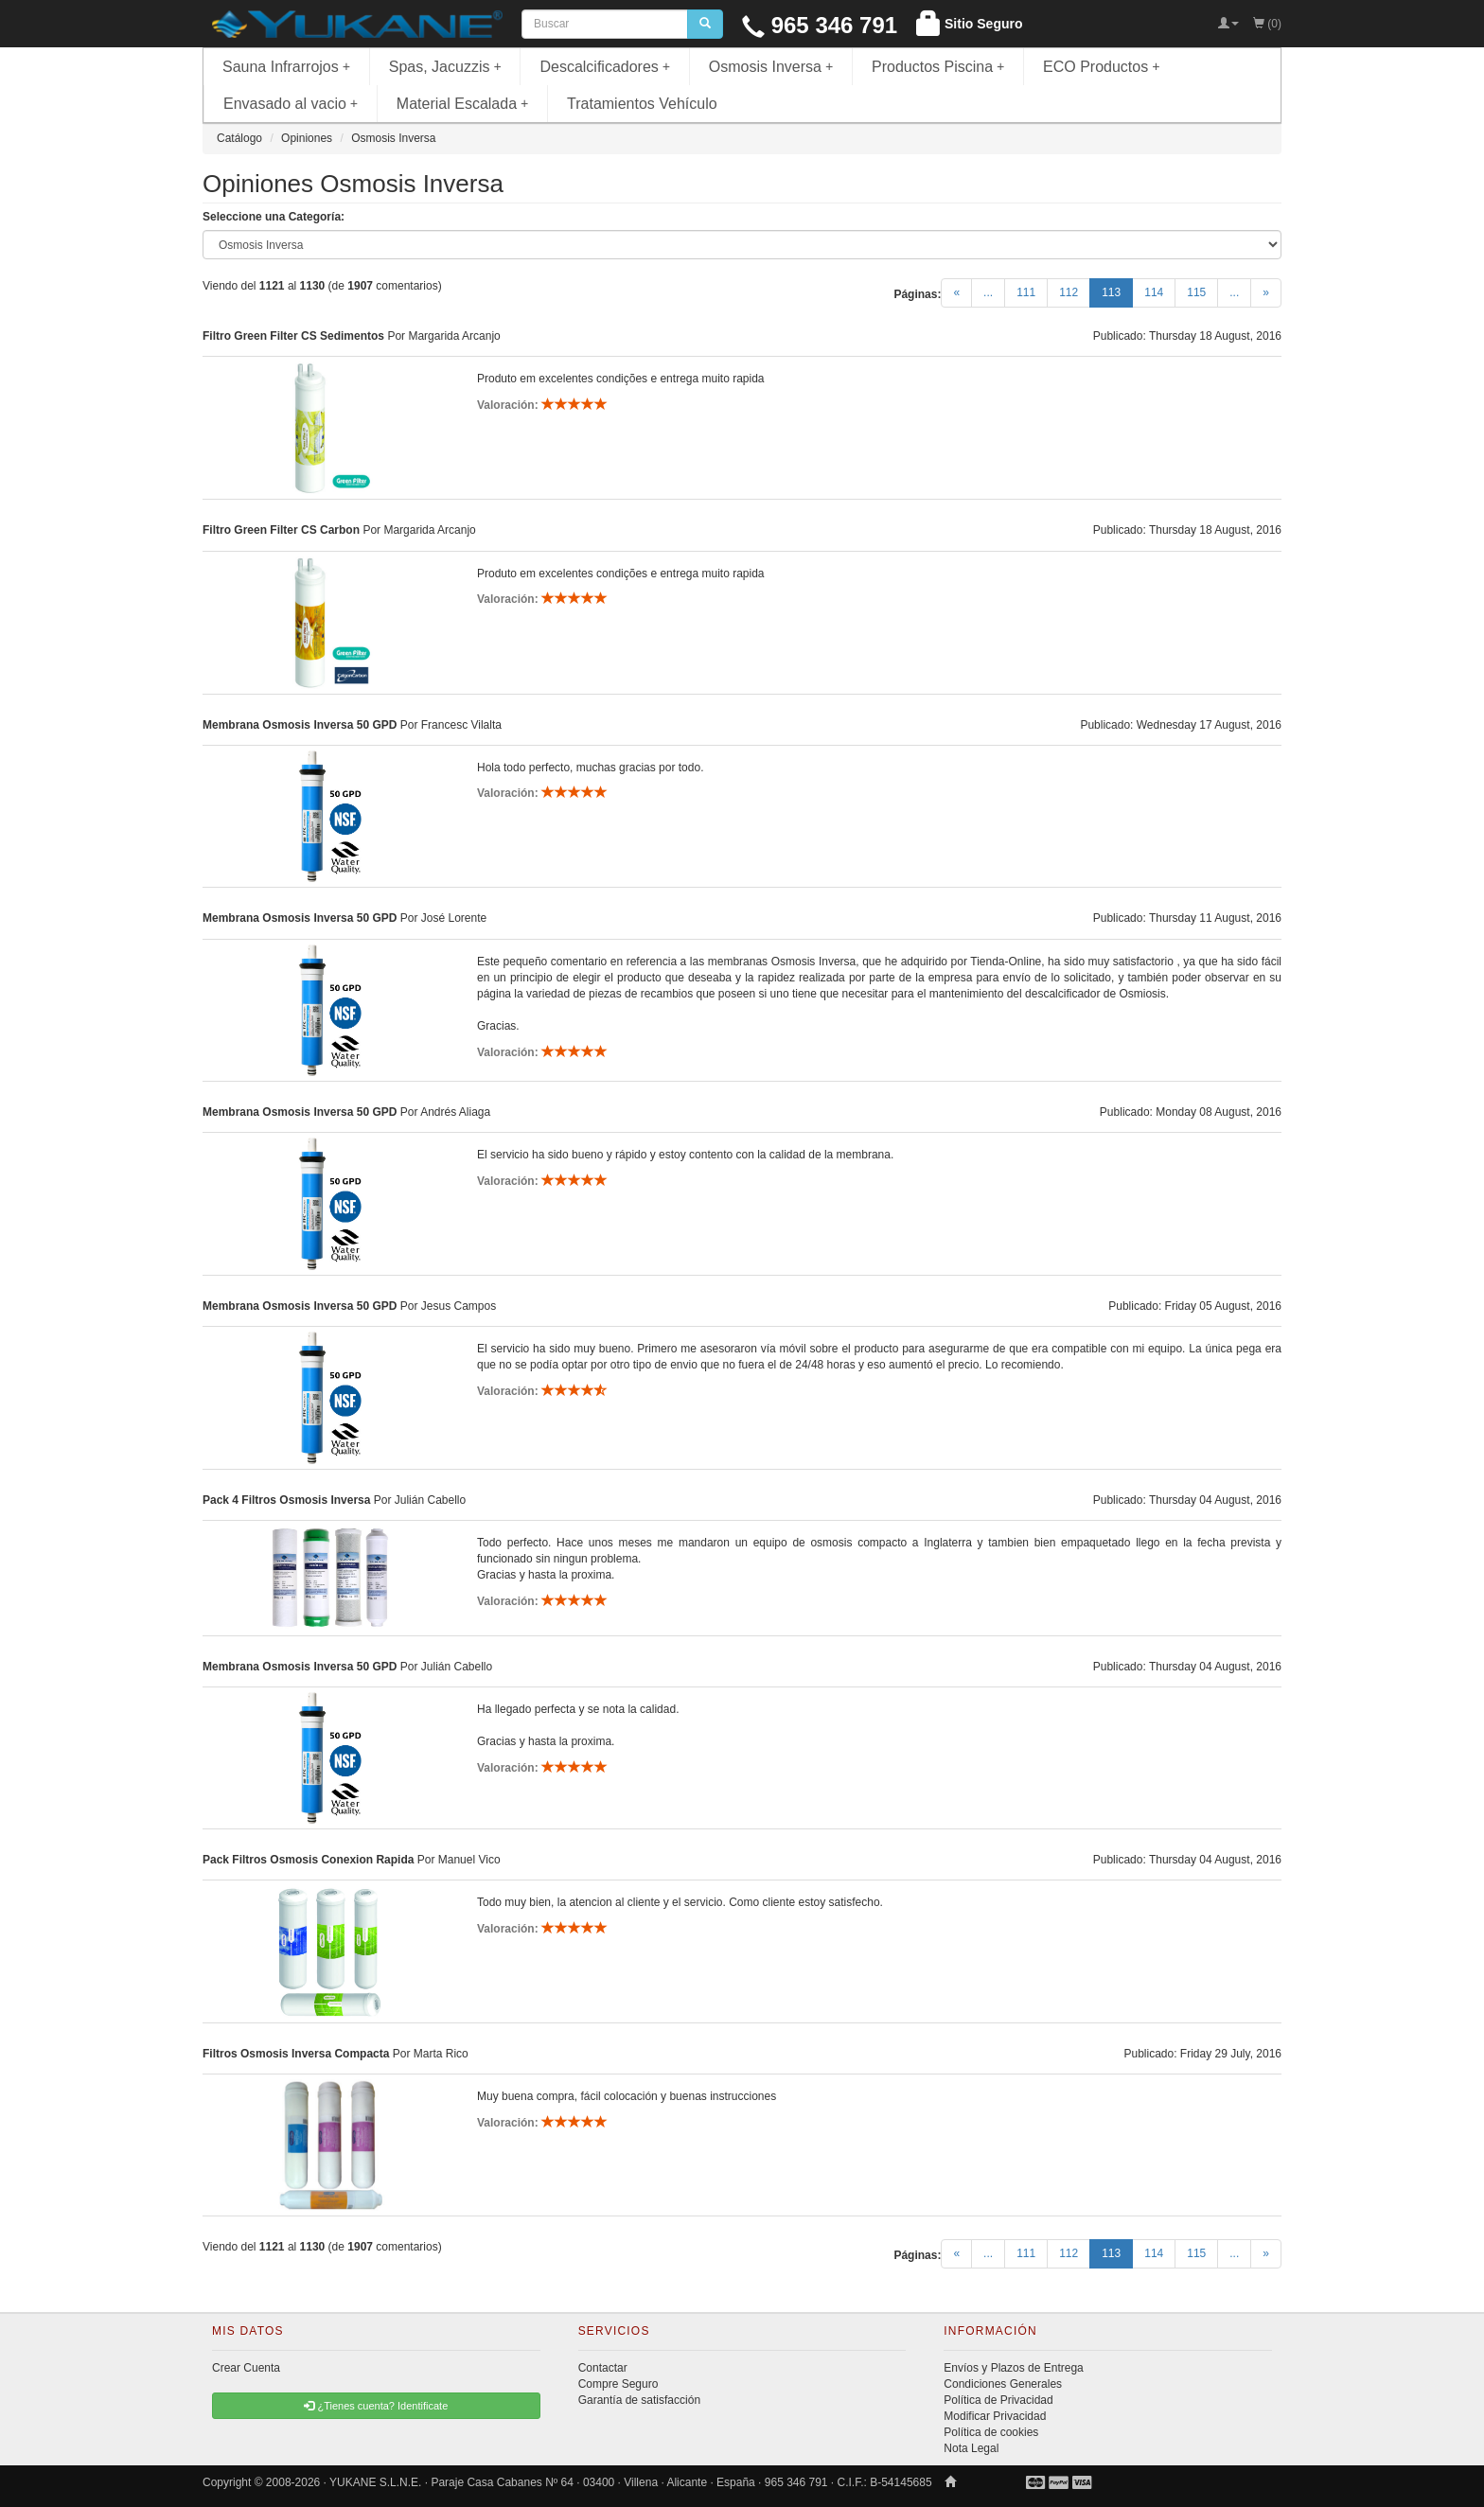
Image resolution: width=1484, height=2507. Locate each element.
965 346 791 (819, 25)
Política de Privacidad (998, 2400)
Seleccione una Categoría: (273, 216)
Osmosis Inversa (771, 67)
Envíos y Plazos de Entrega (1013, 2368)
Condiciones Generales (1003, 2384)
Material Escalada (463, 104)
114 (1153, 292)
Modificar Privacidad (995, 2416)
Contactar (602, 2368)
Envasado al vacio (290, 104)
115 (1196, 292)
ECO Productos (1101, 67)
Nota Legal (971, 2448)
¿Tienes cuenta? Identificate (376, 2405)
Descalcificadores (604, 67)
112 (1068, 292)
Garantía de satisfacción (639, 2400)
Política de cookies (991, 2432)
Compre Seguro (618, 2384)
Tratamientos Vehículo (642, 104)
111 (1025, 292)
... (988, 292)
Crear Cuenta (246, 2368)
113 (1117, 291)
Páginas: (917, 294)
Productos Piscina (938, 67)
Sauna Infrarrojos (286, 67)
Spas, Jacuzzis (445, 67)
